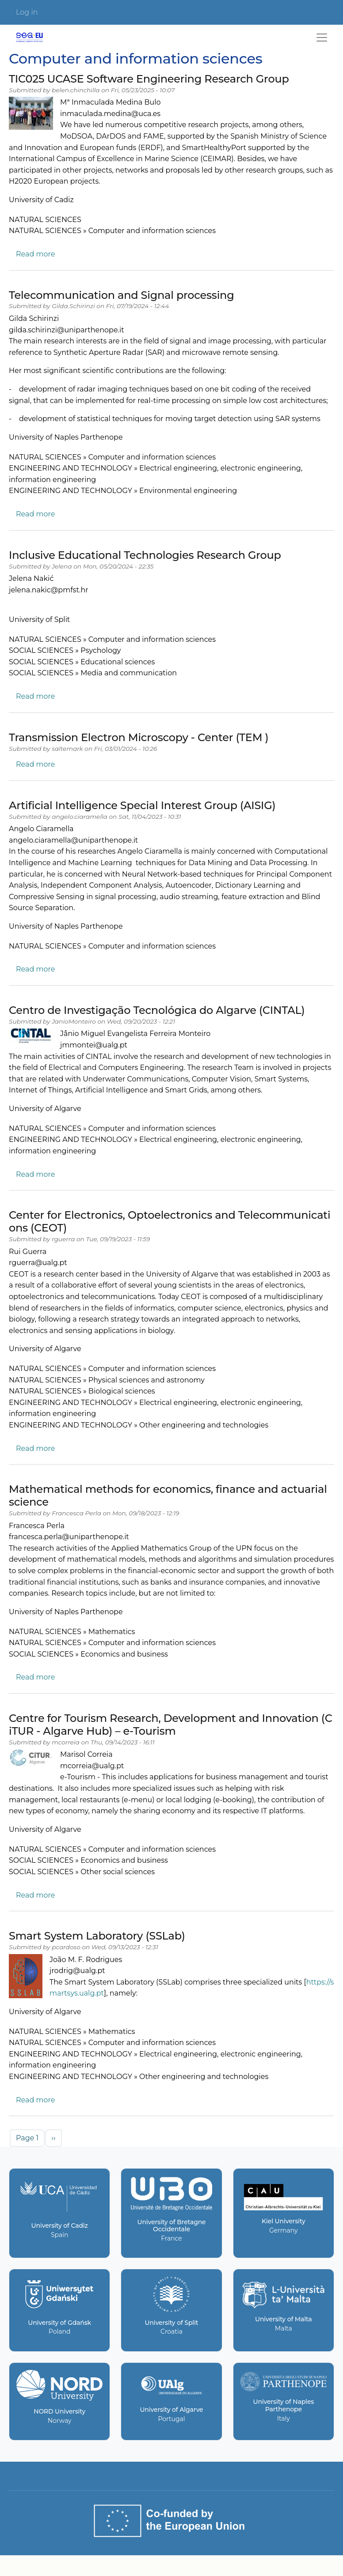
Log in (27, 12)
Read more (35, 254)
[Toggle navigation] (321, 37)
